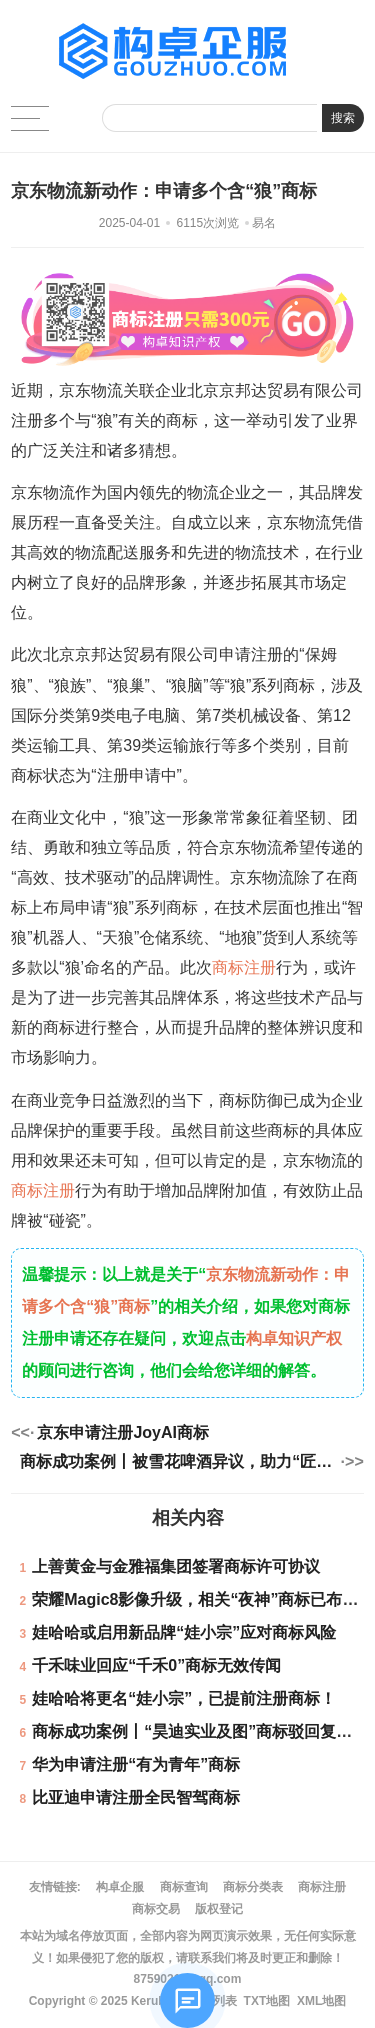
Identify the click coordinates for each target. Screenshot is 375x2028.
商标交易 (156, 1909)
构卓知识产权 (294, 1338)
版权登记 (219, 1909)
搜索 (343, 118)
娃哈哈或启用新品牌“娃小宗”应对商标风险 (184, 1632)
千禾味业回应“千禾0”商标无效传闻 (156, 1665)
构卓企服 (120, 1887)
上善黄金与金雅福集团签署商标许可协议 (176, 1566)
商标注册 (244, 967)
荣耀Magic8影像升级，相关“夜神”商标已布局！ (203, 1599)
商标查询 (184, 1887)
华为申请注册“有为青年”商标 (136, 1764)
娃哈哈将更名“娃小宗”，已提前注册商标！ (184, 1698)
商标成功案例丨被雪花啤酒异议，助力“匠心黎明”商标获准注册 (178, 1461)
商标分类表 (253, 1887)
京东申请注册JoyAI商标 (123, 1432)
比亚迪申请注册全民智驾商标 (136, 1797)
